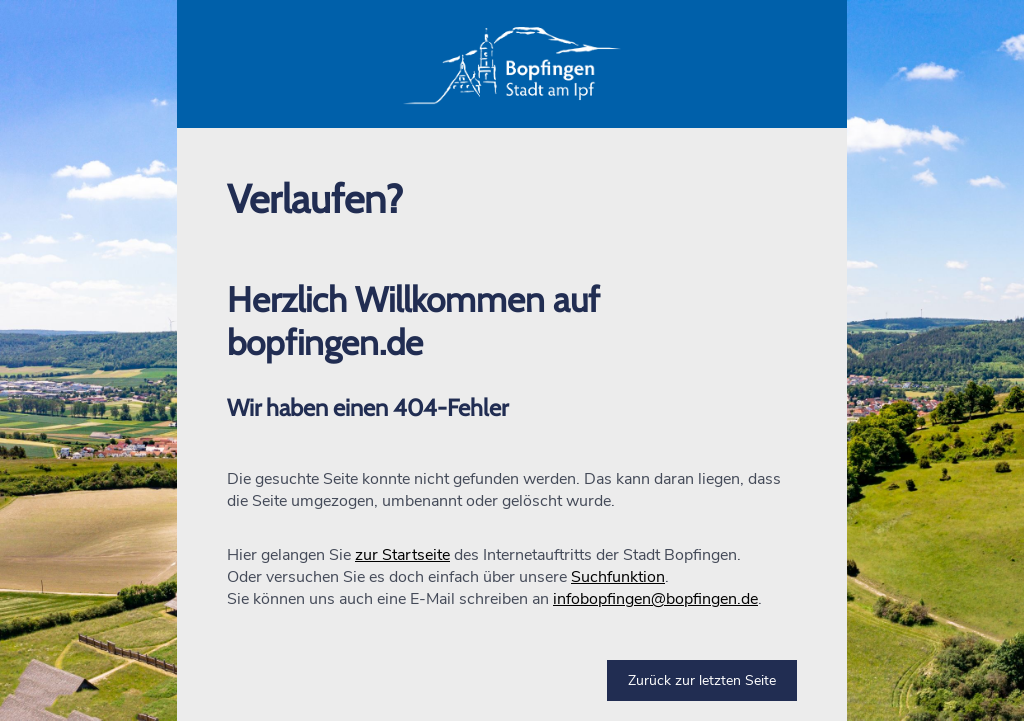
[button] (512, 64)
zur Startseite (402, 555)
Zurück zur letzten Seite (702, 680)
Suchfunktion (618, 577)
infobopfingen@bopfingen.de (655, 599)
